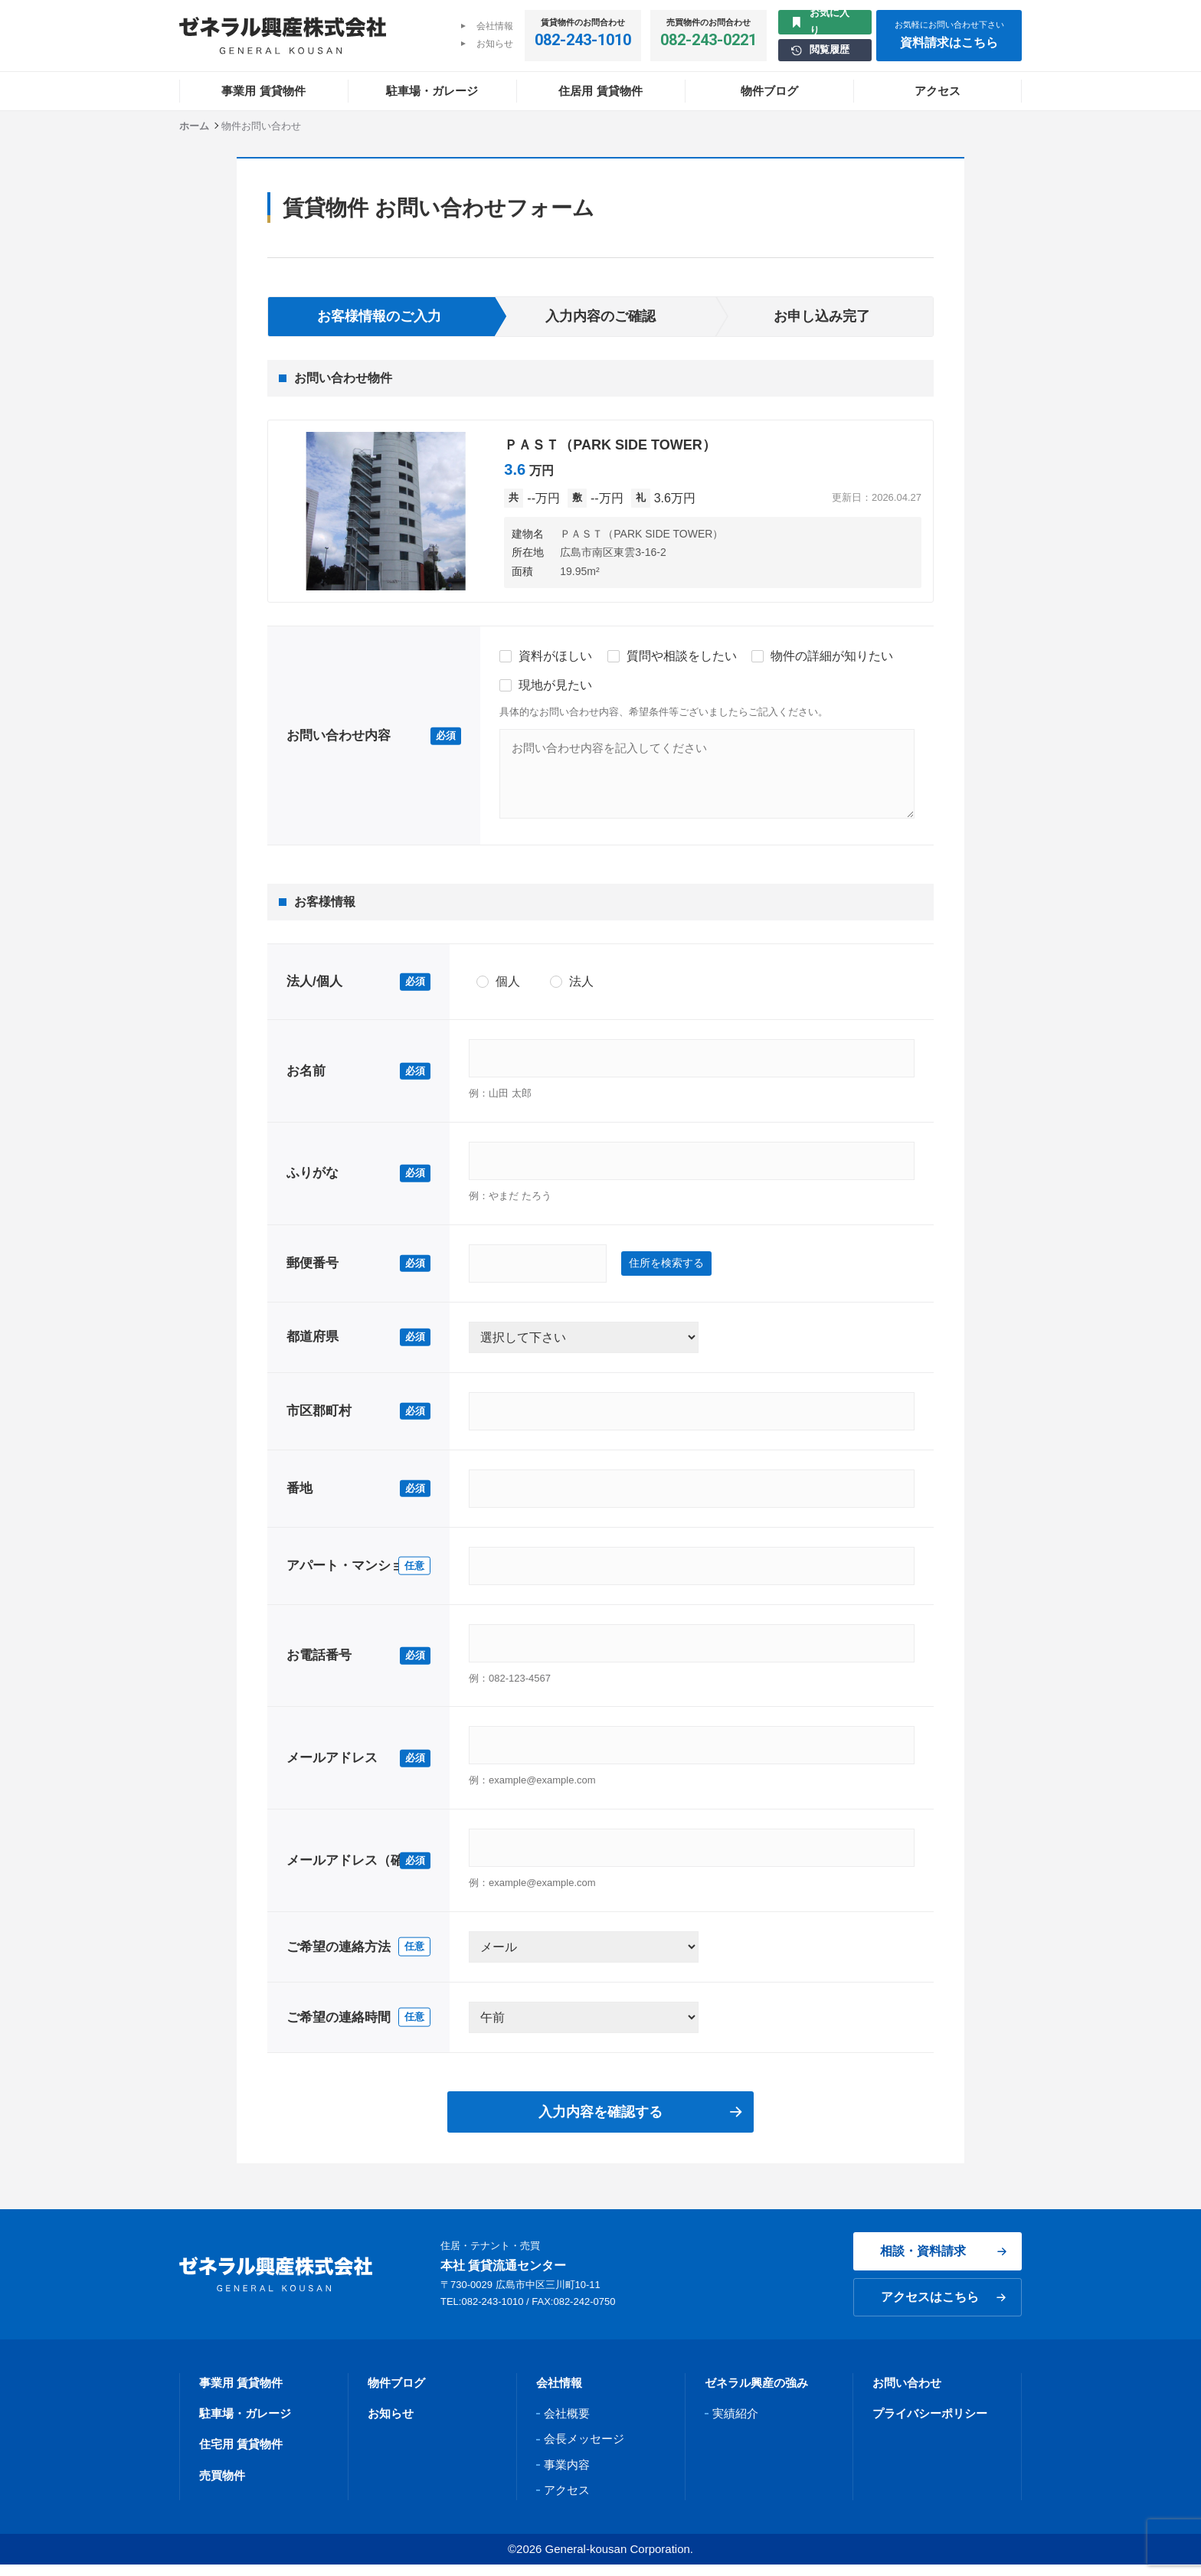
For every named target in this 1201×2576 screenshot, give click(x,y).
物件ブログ (396, 2394)
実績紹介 (735, 2424)
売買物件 (222, 2486)
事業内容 (567, 2476)
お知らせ (494, 43)
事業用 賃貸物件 (241, 2394)
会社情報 (494, 26)
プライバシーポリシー (929, 2424)
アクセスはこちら (943, 2308)
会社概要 (567, 2424)
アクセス (567, 2501)
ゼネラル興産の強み (756, 2394)
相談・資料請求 (943, 2262)
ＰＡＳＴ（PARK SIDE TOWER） (609, 445)
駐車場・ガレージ (245, 2424)
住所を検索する (666, 1274)
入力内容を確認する (600, 2123)
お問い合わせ (906, 2394)
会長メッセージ (584, 2450)
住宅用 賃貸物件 (241, 2455)
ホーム (194, 126)
